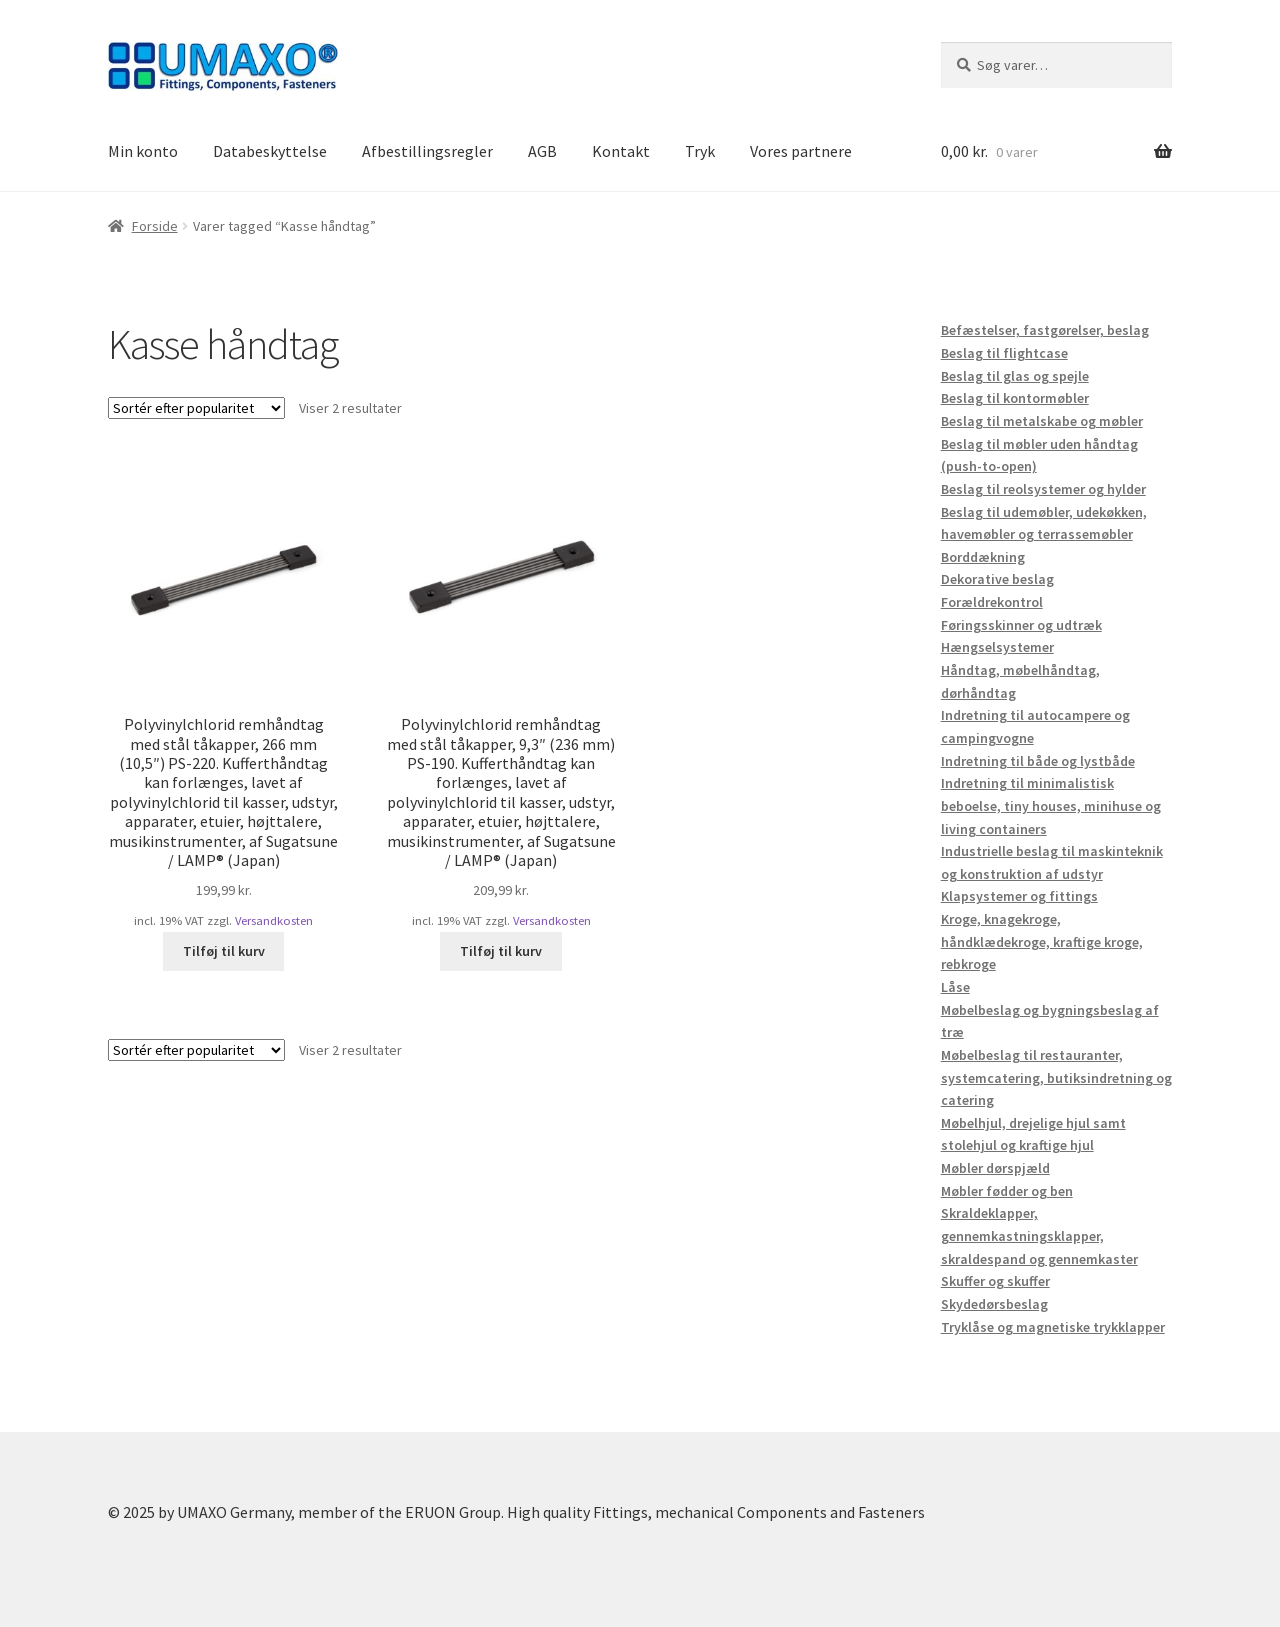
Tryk (700, 151)
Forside (155, 226)
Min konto (143, 151)
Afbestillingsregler (427, 151)
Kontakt (621, 151)
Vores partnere (801, 151)
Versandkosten (274, 920)
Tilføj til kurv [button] (224, 951)
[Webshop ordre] (196, 408)
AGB (542, 151)
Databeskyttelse (270, 151)
